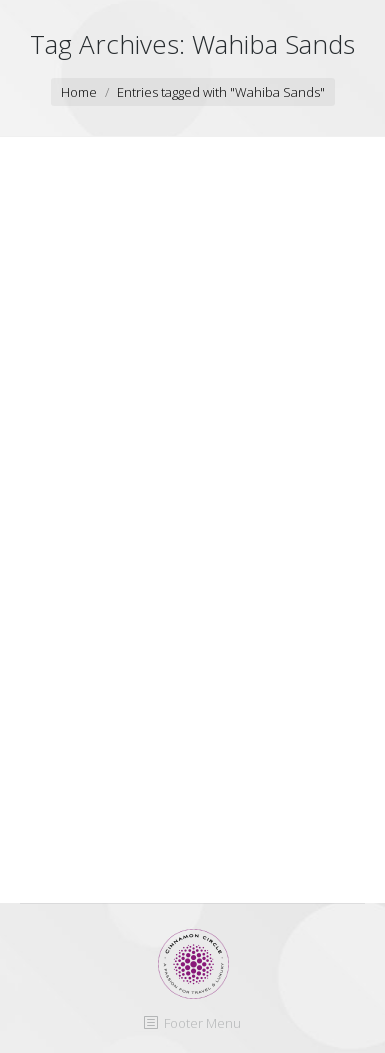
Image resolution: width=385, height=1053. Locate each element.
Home (79, 92)
